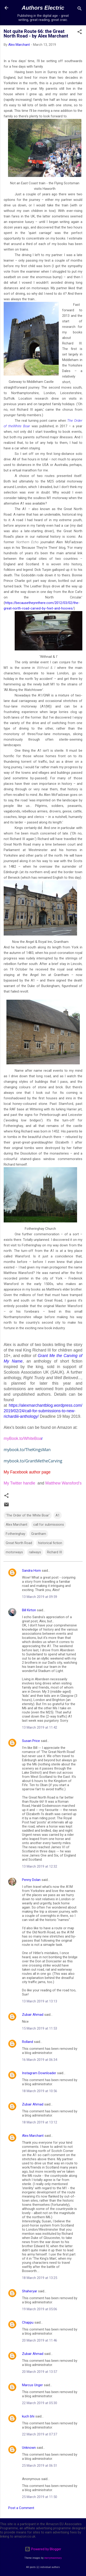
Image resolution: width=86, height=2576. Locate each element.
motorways (14, 1552)
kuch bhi (28, 2416)
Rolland (27, 2042)
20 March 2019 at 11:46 (39, 2340)
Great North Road (19, 1543)
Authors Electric (43, 8)
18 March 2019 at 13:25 (39, 2278)
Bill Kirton (29, 1610)
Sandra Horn (31, 1570)
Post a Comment (21, 2508)
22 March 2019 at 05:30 (39, 2403)
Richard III (54, 1552)
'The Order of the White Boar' (28, 1515)
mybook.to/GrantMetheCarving (33, 1461)
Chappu (27, 2322)
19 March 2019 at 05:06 (39, 2309)
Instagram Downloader (39, 2073)
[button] (79, 32)
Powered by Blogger (43, 2549)
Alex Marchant (16, 1524)
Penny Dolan (31, 1880)
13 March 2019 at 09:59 (39, 1597)
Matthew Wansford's (63, 1483)
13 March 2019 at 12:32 (39, 1866)
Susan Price (31, 1741)
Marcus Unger (32, 2385)
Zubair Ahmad (32, 2015)
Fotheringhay (15, 1534)
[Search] (79, 9)
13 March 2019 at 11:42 (39, 1727)
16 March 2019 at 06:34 (39, 2060)
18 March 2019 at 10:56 (39, 2091)
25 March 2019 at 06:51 (39, 2465)
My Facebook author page (28, 1472)
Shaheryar (29, 2291)
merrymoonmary (53, 2557)
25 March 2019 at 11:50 (39, 2497)
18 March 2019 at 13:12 (39, 2122)
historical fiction (50, 1543)
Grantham (38, 1534)
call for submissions (48, 1524)
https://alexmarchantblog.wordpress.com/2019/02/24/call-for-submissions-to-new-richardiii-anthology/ (43, 1411)
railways (35, 1552)
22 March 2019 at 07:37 (39, 2434)
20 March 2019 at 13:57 (39, 2372)
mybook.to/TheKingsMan (27, 1449)
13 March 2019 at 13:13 (39, 2001)
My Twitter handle (20, 1483)
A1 (57, 1515)
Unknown (29, 2448)
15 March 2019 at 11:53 (39, 2028)
